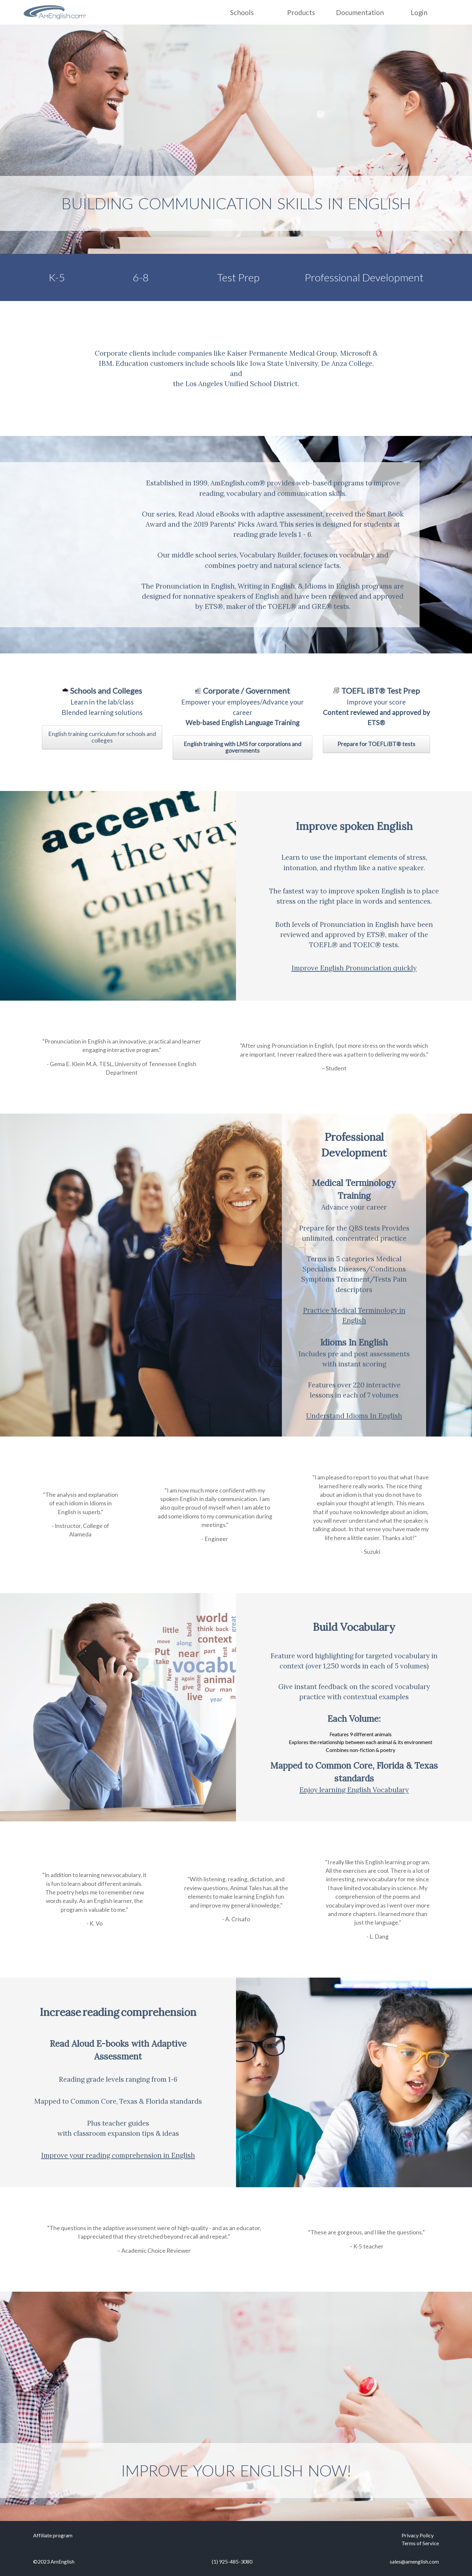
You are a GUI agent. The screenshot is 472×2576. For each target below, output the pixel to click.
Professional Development (364, 277)
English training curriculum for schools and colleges (102, 737)
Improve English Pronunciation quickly (354, 968)
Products (301, 12)
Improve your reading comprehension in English (118, 2155)
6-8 (141, 277)
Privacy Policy (418, 2535)
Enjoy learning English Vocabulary (354, 1789)
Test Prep (238, 277)
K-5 (57, 277)
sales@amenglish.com (414, 2561)
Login (419, 12)
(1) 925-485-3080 (232, 2561)
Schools (242, 12)
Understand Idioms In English (354, 1415)
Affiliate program (52, 2535)
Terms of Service (420, 2543)
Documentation (360, 12)
